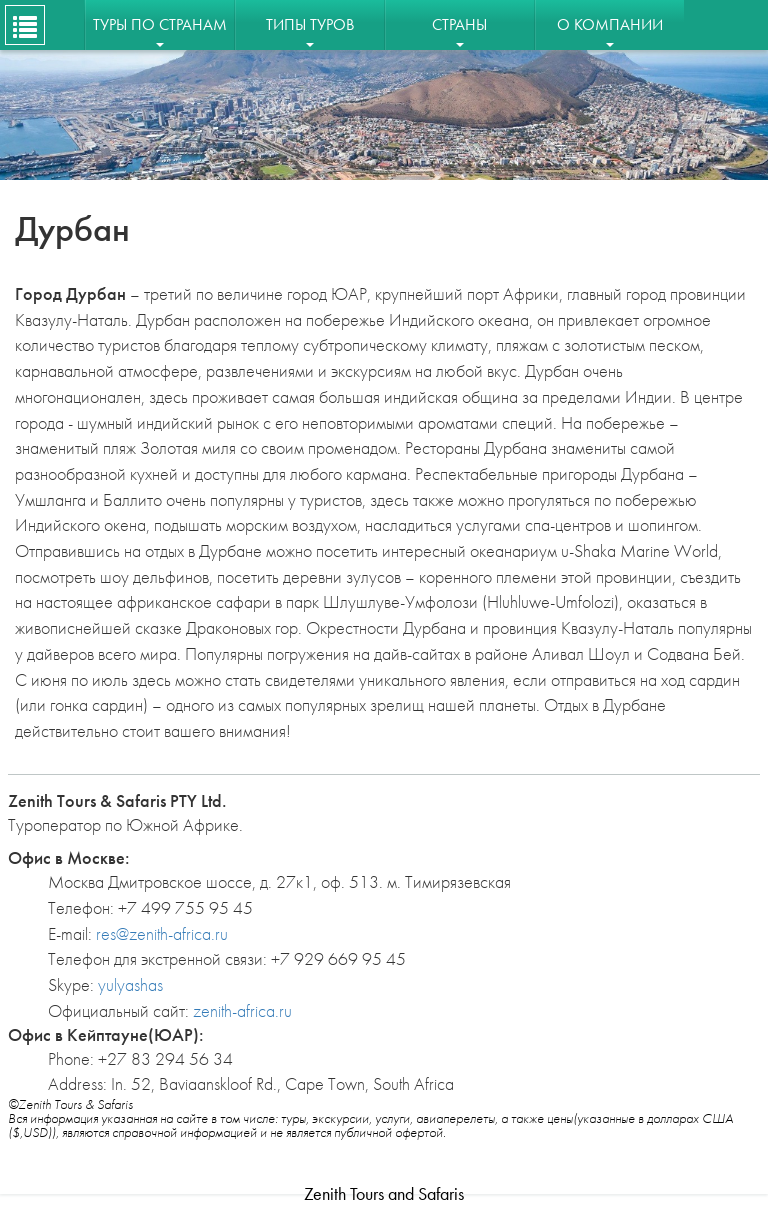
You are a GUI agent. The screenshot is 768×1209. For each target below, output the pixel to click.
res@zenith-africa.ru (162, 933)
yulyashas (130, 984)
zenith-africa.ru (242, 1010)
